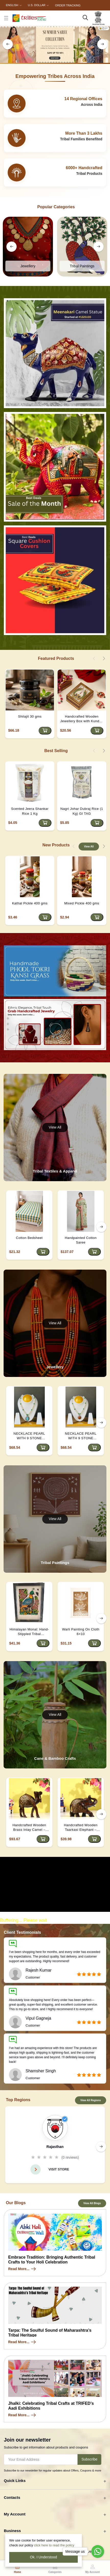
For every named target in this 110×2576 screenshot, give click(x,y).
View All (89, 846)
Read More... (22, 2269)
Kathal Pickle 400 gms (30, 903)
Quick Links (15, 2480)
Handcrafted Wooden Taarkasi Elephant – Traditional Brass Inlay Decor (81, 1827)
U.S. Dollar (36, 5)
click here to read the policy (54, 2545)
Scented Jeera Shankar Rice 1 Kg (29, 811)
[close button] (6, 18)
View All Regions (90, 2100)
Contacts (12, 2497)
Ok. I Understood (43, 2557)
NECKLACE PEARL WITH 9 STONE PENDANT (29, 1436)
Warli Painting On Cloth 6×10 (80, 1631)
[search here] (85, 18)
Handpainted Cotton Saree (81, 1240)
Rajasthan (55, 2147)
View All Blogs (92, 2203)
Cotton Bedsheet (29, 1238)
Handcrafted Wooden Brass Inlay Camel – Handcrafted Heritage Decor (29, 1827)
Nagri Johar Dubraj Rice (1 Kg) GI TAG (81, 811)
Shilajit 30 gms (29, 716)
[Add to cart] (45, 730)
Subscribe (89, 2459)
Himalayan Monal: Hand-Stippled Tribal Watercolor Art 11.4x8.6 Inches (29, 1631)
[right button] (102, 44)
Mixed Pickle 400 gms (81, 903)
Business (12, 2530)
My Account (14, 2514)
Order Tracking (67, 5)
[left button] (8, 44)
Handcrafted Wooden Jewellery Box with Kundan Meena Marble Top (81, 719)
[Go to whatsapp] (97, 2551)
